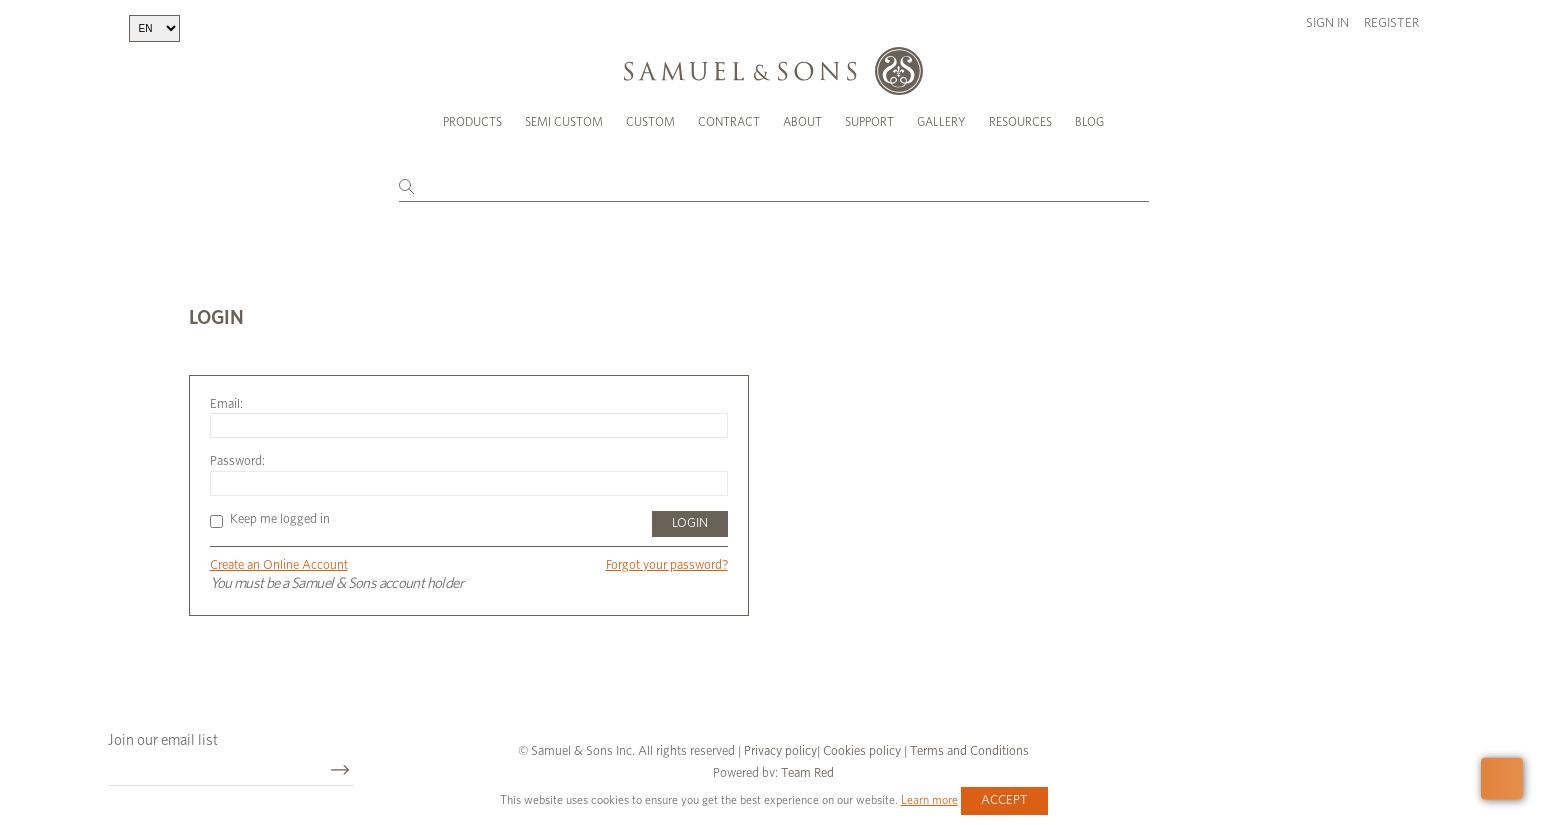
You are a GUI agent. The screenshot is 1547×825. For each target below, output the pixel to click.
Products (472, 122)
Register (1391, 23)
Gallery (941, 122)
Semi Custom (564, 122)
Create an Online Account (279, 565)
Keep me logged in (270, 519)
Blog (1089, 122)
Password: (237, 461)
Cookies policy (862, 751)
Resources (1020, 122)
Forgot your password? (667, 565)
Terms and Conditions (968, 751)
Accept (1004, 800)
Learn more (929, 800)
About (802, 122)
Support (869, 122)
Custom (650, 122)
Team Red (807, 773)
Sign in (1327, 23)
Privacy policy (780, 751)
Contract (729, 122)
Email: (226, 404)
